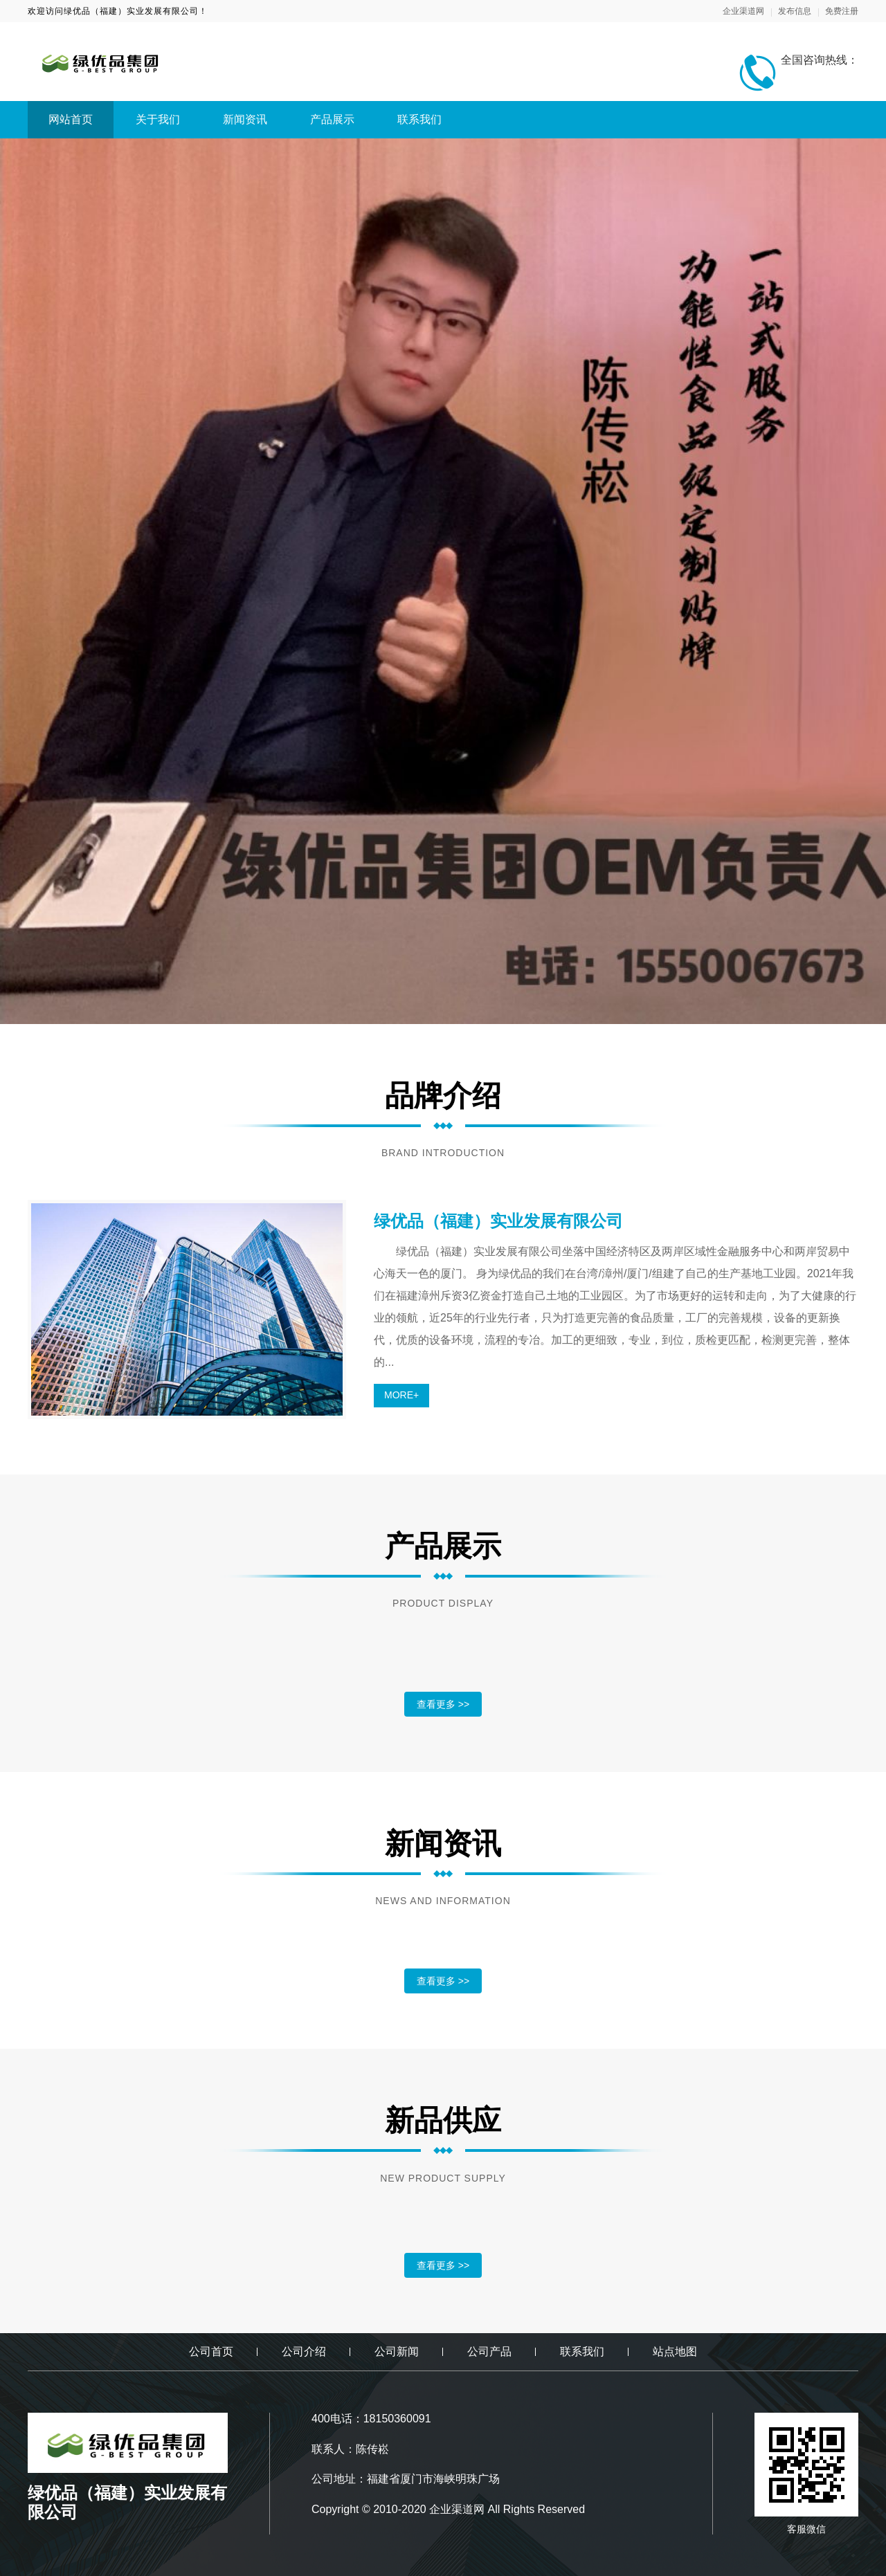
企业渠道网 (743, 11)
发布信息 (794, 11)
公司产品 (489, 2351)
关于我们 (158, 119)
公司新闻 (396, 2351)
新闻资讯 (245, 119)
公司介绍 (304, 2351)
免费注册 (841, 11)
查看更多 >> (443, 1704)
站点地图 (675, 2351)
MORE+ (401, 1394)
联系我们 (419, 119)
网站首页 (70, 119)
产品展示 (332, 119)
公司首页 (211, 2351)
